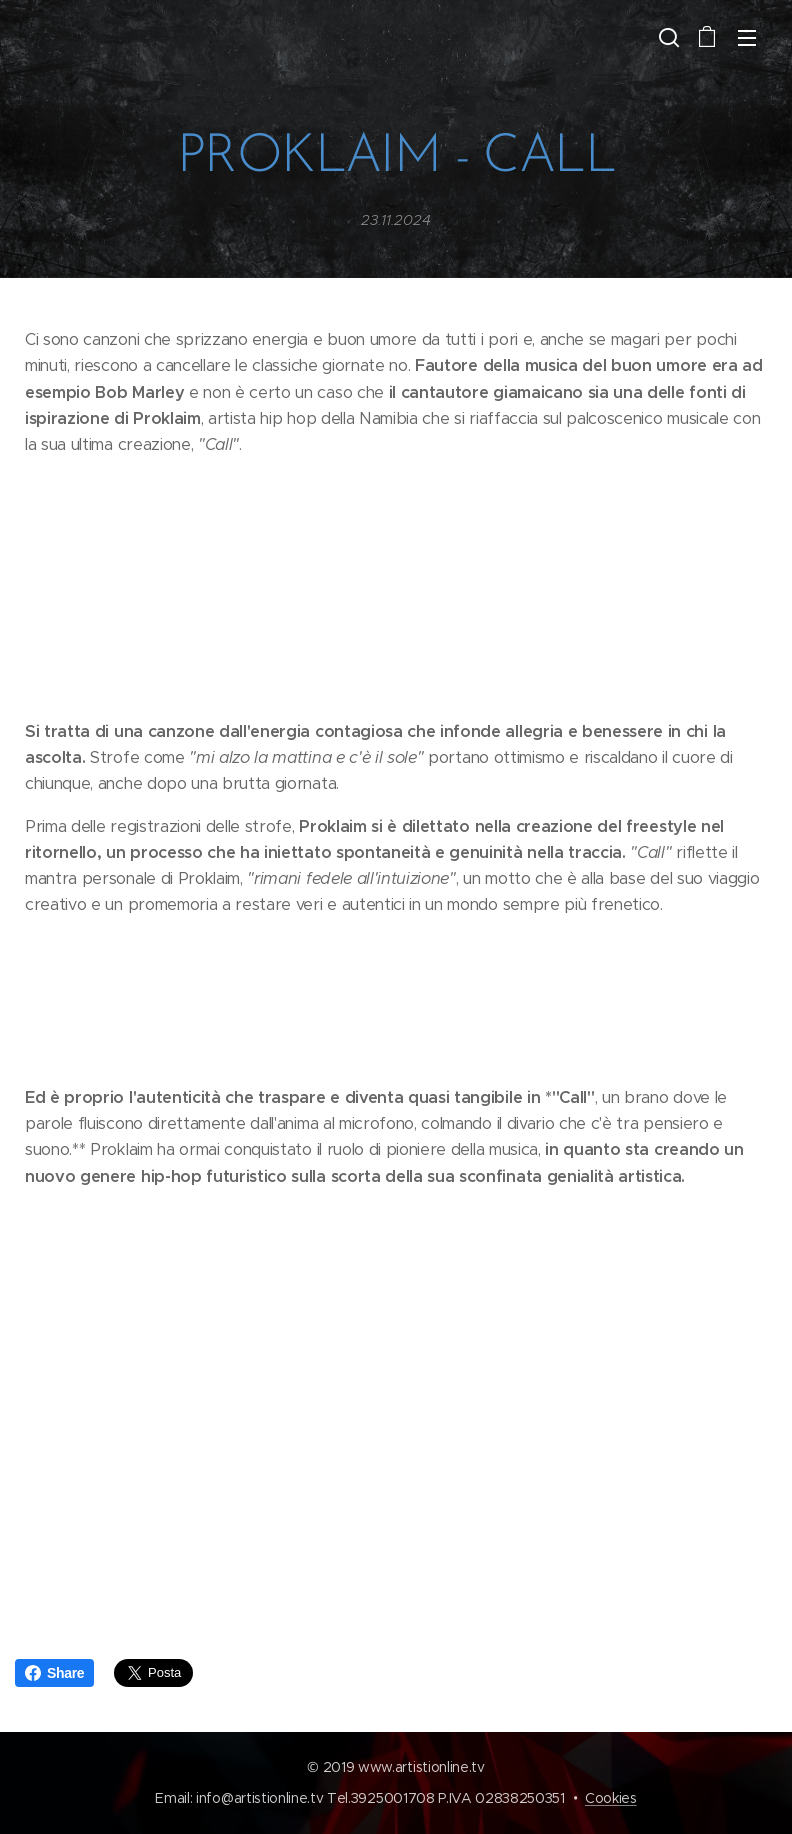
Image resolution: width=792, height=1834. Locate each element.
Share (54, 1673)
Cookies (611, 1798)
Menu (747, 38)
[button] (667, 37)
